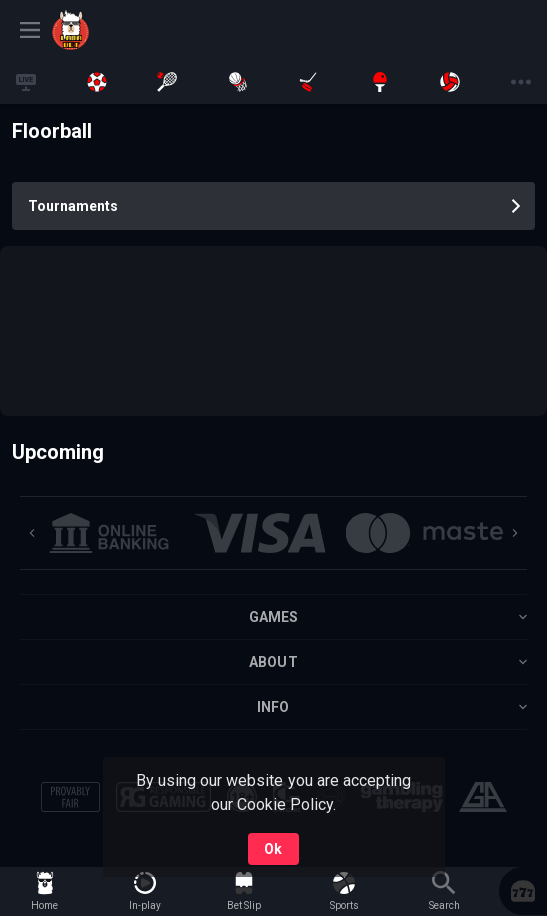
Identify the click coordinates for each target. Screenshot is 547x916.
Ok (273, 849)
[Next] (515, 533)
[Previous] (32, 533)
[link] (122, 30)
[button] (523, 891)
